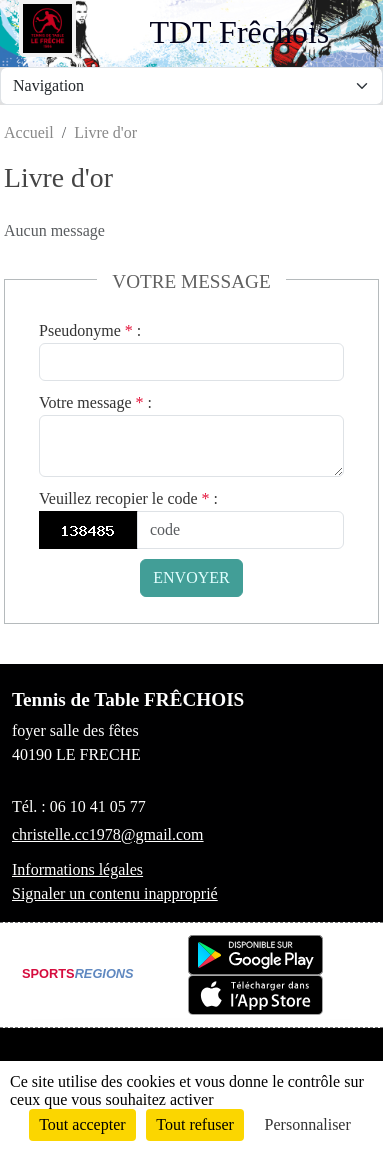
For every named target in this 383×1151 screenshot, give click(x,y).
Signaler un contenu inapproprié (115, 893)
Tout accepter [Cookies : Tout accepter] (82, 1124)
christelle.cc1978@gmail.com (108, 834)
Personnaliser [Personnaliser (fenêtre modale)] (308, 1124)
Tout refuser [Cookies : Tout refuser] (195, 1124)
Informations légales (77, 869)
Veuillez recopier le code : (128, 498)
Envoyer (191, 577)
